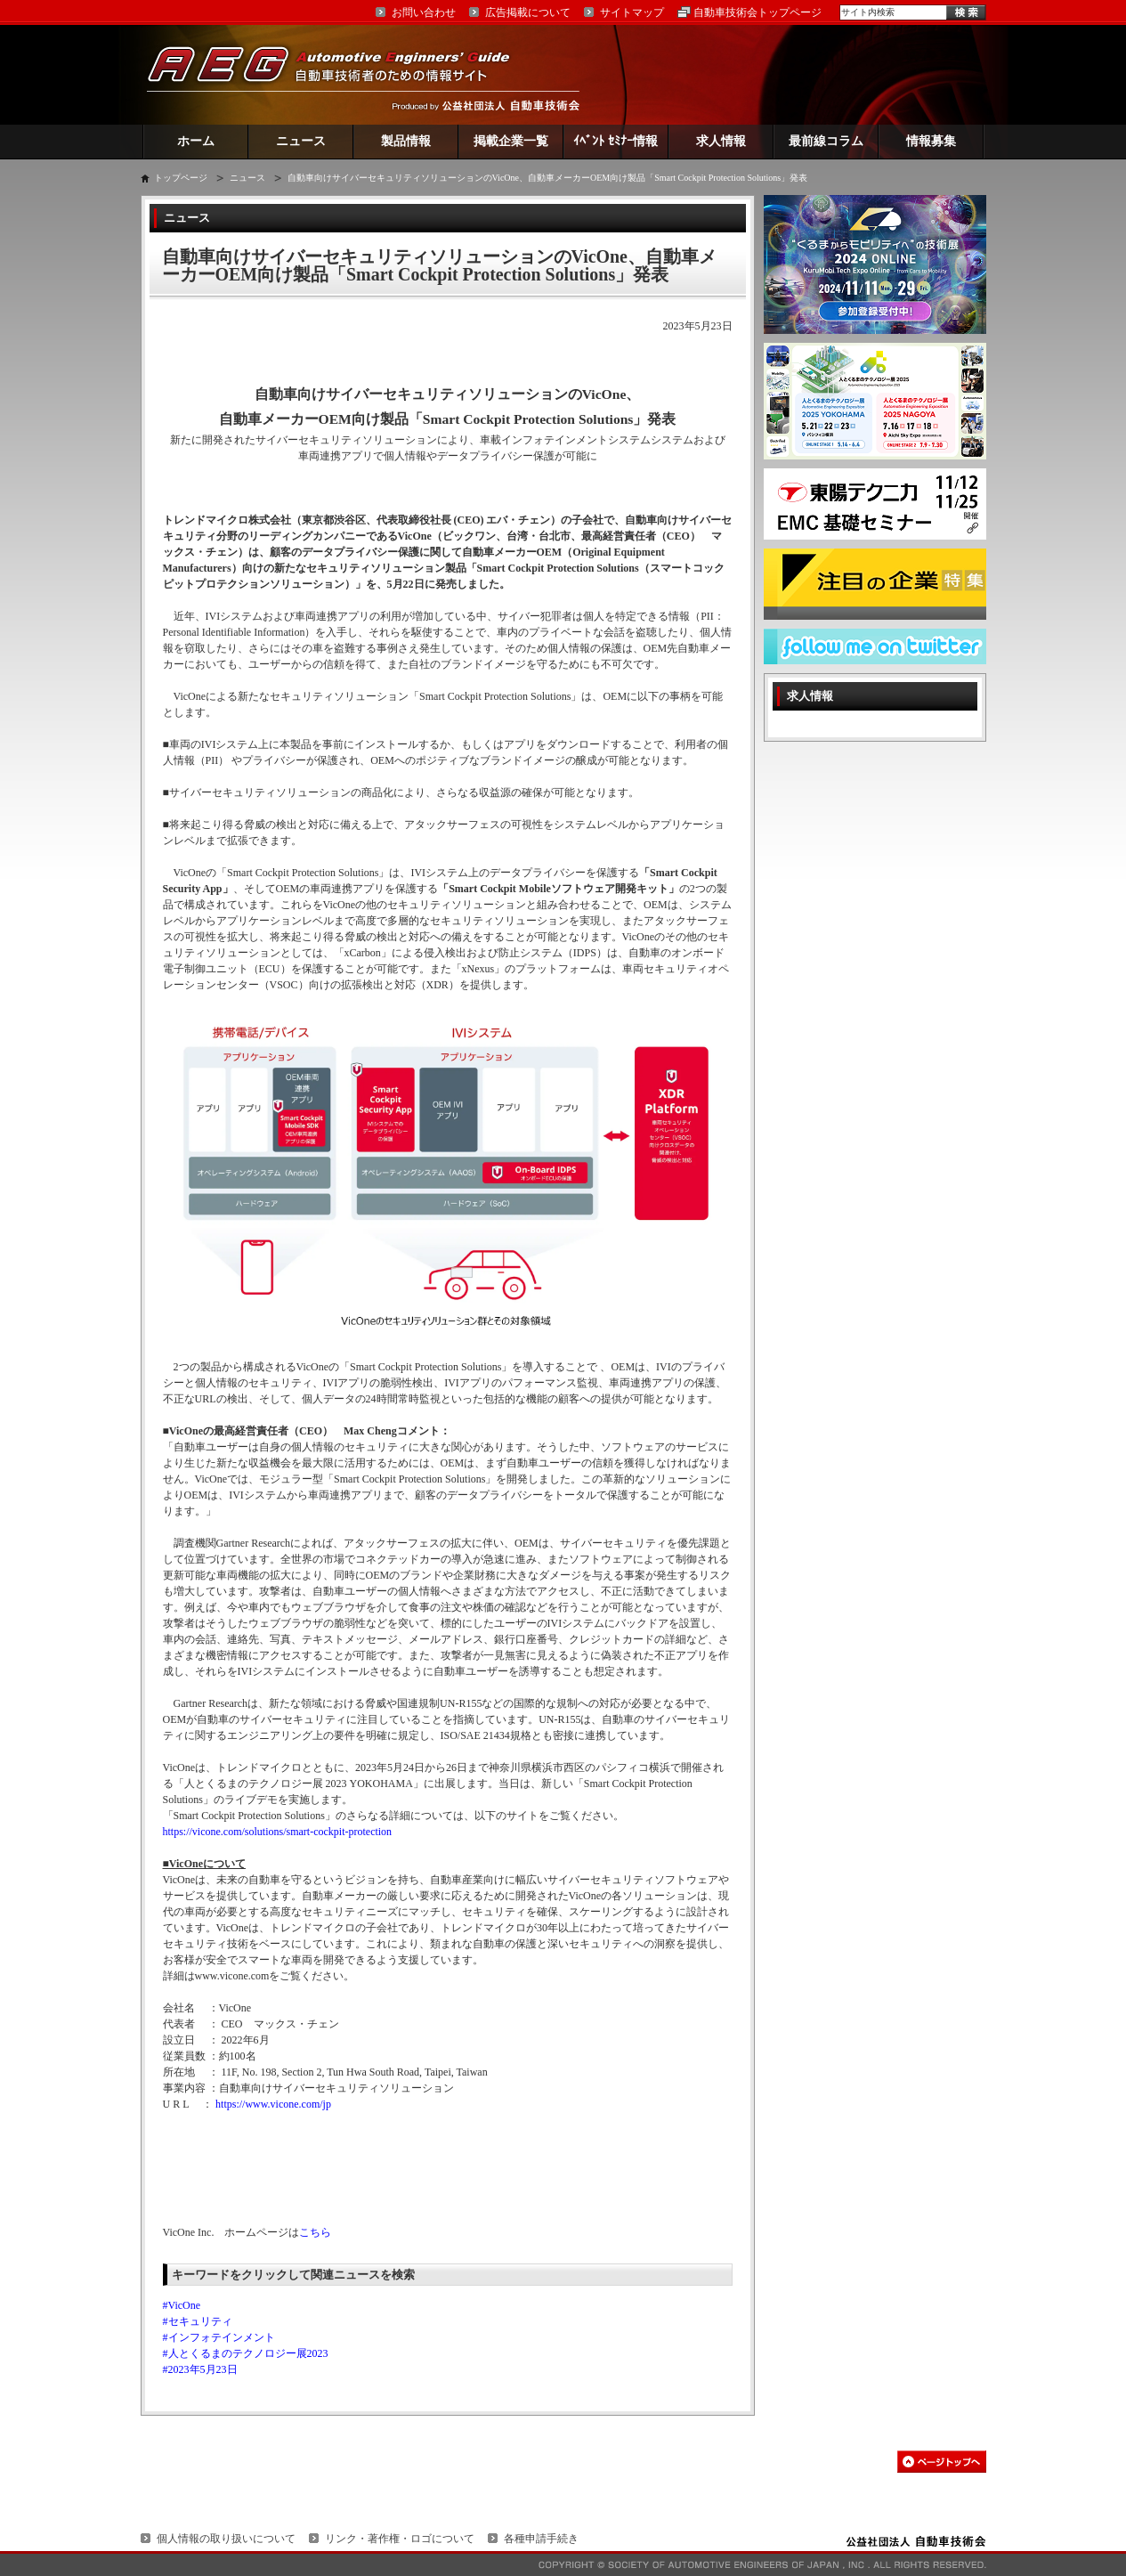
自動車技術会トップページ (757, 12)
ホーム (196, 141)
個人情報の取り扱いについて (226, 2538)
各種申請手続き (541, 2538)
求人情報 (721, 141)
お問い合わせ (424, 12)
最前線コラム (826, 141)
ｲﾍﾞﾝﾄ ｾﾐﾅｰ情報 (615, 141)
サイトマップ (632, 12)
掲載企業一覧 (511, 141)
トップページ (180, 178)
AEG (340, 74)
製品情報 (406, 141)
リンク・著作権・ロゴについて (399, 2538)
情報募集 (931, 141)
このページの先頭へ (941, 2461)
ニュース (301, 141)
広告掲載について (528, 12)
